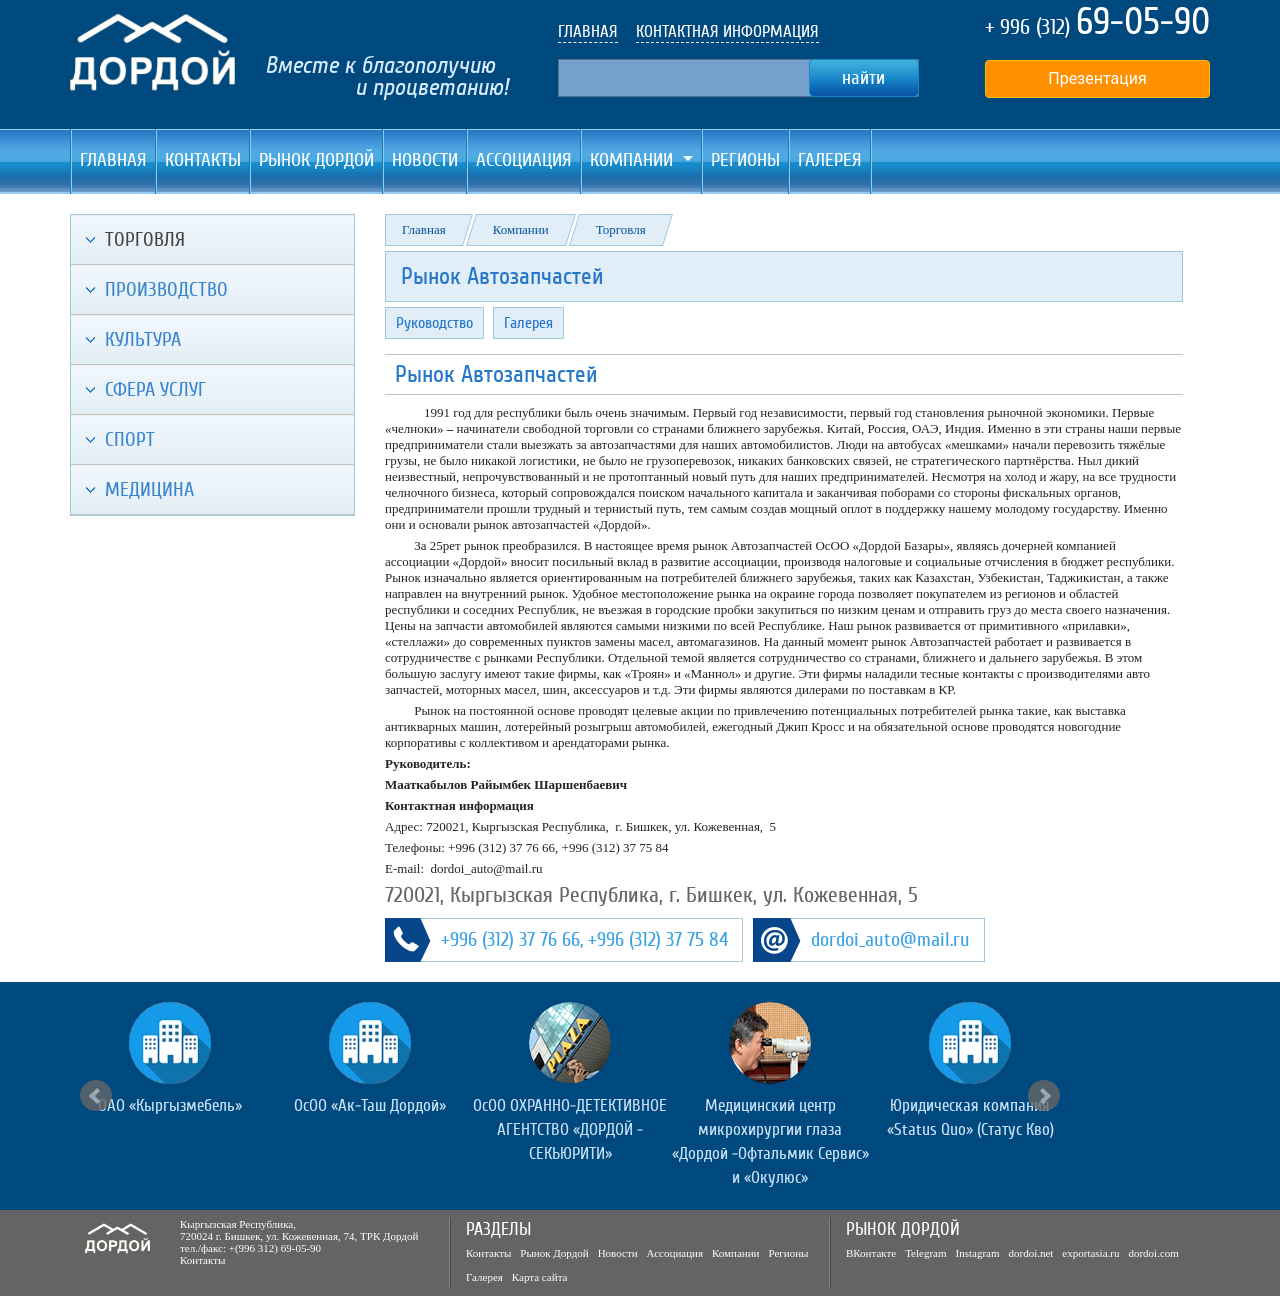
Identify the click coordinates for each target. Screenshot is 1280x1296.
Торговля (621, 229)
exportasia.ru (1090, 1253)
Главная (113, 160)
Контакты (203, 160)
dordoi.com (1153, 1253)
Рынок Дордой (316, 160)
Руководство (434, 323)
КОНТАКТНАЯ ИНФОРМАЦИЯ (727, 31)
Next (1044, 1096)
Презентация (1097, 78)
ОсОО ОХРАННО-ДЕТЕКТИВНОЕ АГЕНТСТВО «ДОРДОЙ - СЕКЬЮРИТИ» (570, 1129)
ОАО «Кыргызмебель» (170, 1105)
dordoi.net (1030, 1253)
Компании (521, 229)
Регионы (745, 160)
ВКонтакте (871, 1253)
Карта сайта (540, 1277)
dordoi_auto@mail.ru (890, 940)
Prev (96, 1096)
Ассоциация (524, 160)
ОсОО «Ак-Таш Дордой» (370, 1105)
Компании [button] (634, 160)
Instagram (978, 1253)
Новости (425, 160)
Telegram (925, 1253)
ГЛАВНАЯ (588, 31)
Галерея (830, 160)
